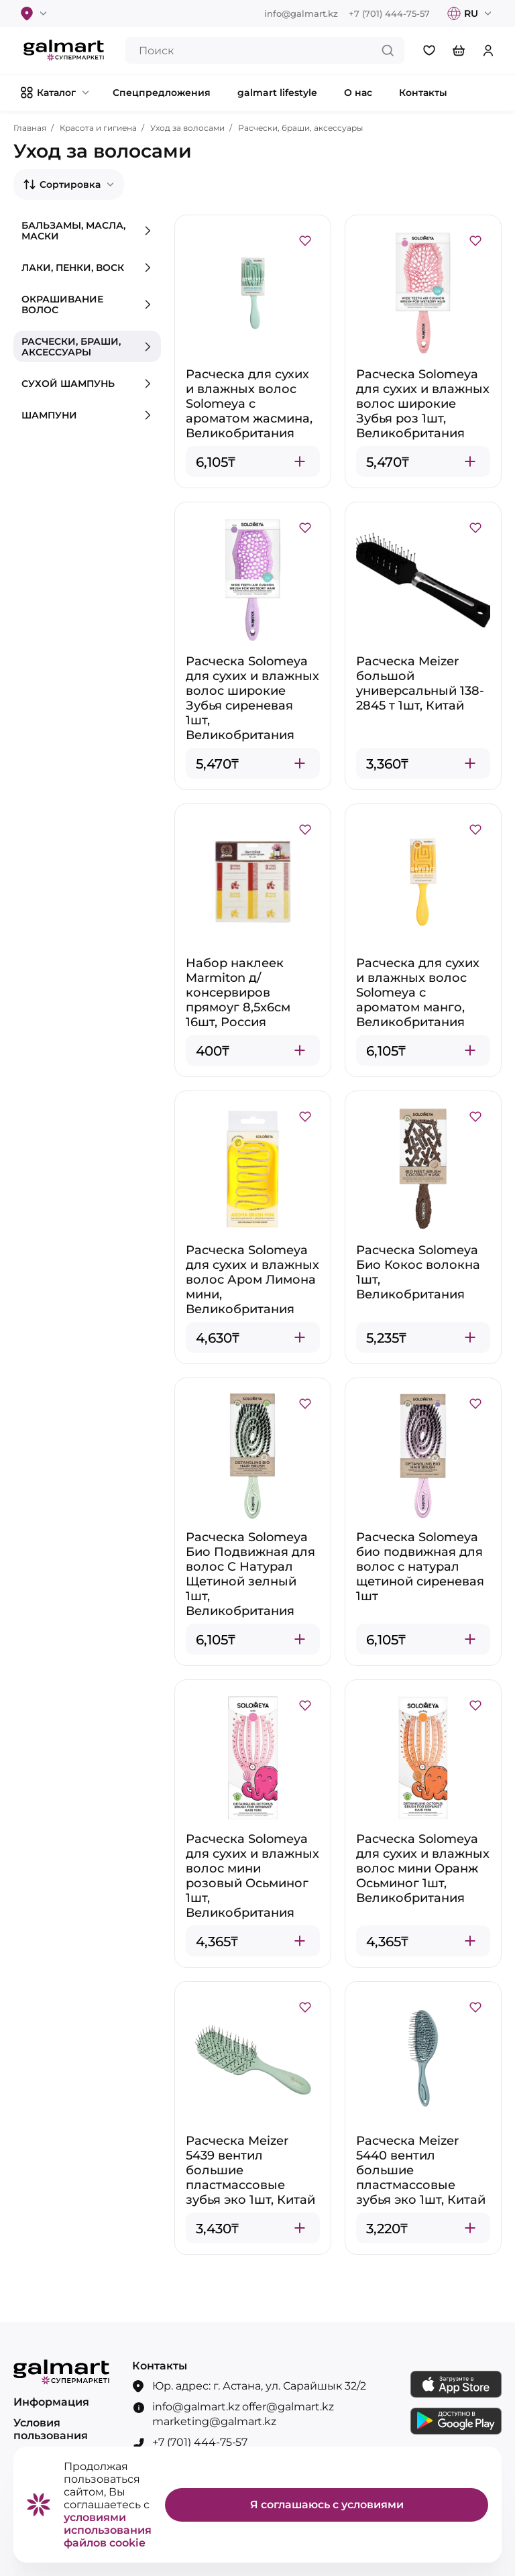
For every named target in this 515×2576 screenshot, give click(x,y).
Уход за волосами (187, 128)
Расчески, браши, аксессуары (300, 128)
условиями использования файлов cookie (108, 2530)
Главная (29, 128)
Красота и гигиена (98, 128)
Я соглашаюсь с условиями (327, 2504)
